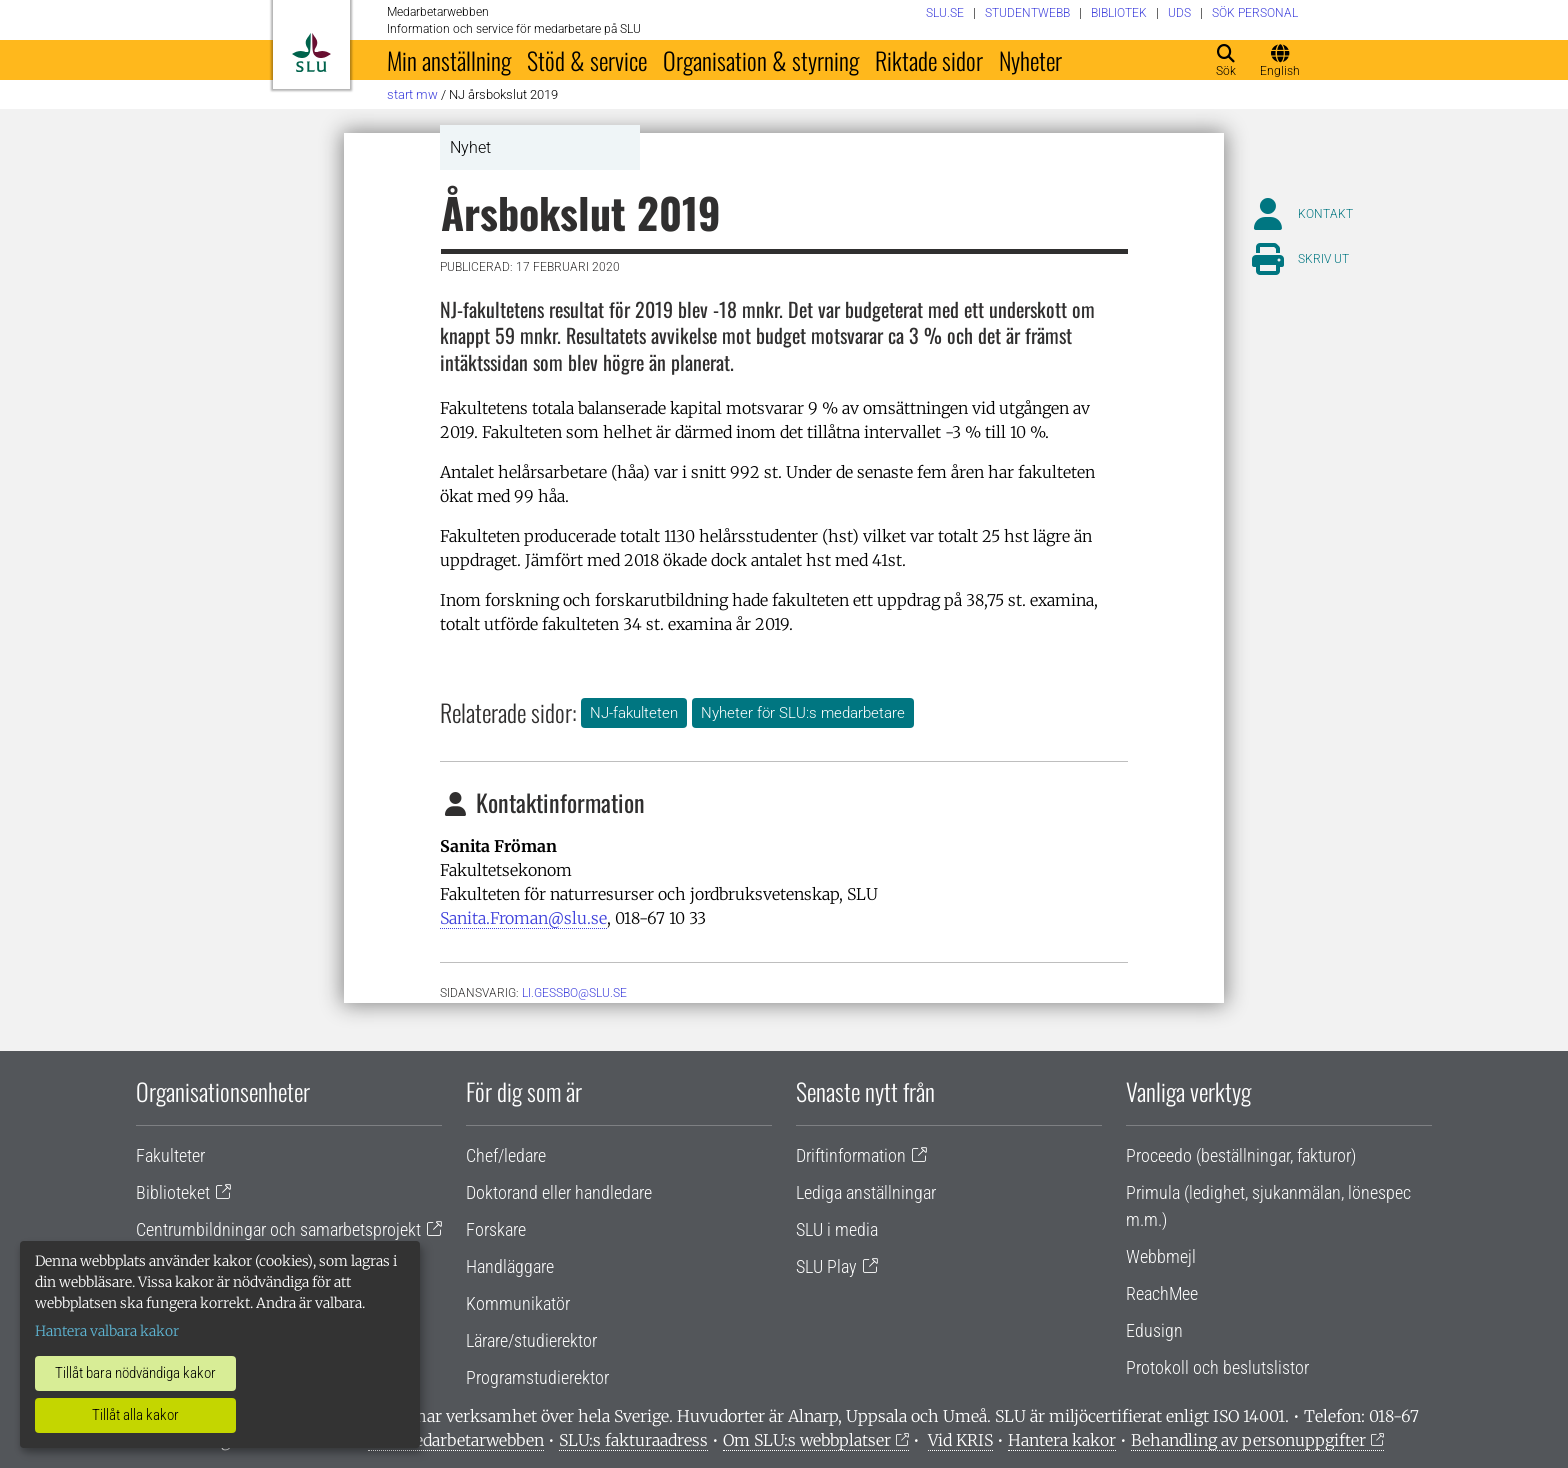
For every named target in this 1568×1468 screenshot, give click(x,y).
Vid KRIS (960, 1440)
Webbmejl (1161, 1256)
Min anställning (449, 60)
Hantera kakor (1062, 1440)
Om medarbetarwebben (456, 1440)
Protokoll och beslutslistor (1217, 1367)
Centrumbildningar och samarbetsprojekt (278, 1229)
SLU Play (826, 1266)
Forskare (496, 1229)
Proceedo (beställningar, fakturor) (1241, 1155)
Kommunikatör (518, 1303)
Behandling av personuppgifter (1248, 1440)
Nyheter (1030, 60)
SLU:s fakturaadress (633, 1440)
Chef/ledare (506, 1155)
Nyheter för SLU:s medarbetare (803, 713)
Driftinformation (851, 1155)
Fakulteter (170, 1155)
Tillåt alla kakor (135, 1415)
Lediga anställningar (866, 1192)
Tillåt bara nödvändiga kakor (135, 1373)
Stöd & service (587, 60)
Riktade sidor (929, 60)
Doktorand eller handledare (559, 1192)
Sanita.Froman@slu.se (523, 918)
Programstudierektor (537, 1377)
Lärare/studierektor (531, 1340)
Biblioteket (173, 1192)
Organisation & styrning (761, 60)
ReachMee (1162, 1293)
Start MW (412, 94)
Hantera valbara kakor (107, 1331)
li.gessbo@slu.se (574, 993)
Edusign (1154, 1330)
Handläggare (510, 1266)
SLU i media (837, 1229)
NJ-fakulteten (634, 713)
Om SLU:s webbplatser (807, 1440)
